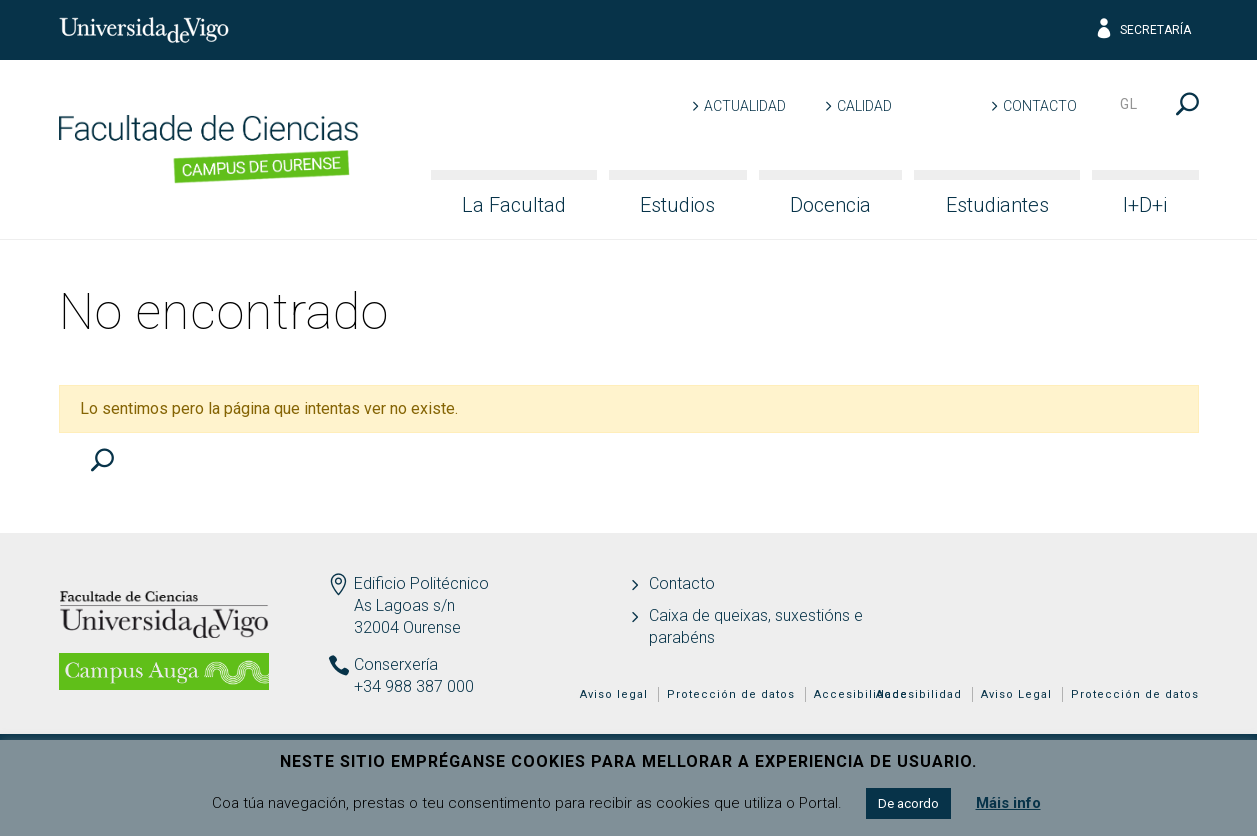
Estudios (677, 205)
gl (1129, 104)
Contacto (1040, 106)
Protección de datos (1135, 694)
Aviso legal (614, 694)
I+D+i (1145, 205)
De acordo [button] (908, 803)
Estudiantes (997, 205)
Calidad (864, 106)
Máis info (1008, 803)
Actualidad (745, 106)
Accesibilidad (919, 694)
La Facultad (514, 205)
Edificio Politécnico (421, 583)
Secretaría (1142, 30)
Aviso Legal (1016, 694)
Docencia (830, 205)
